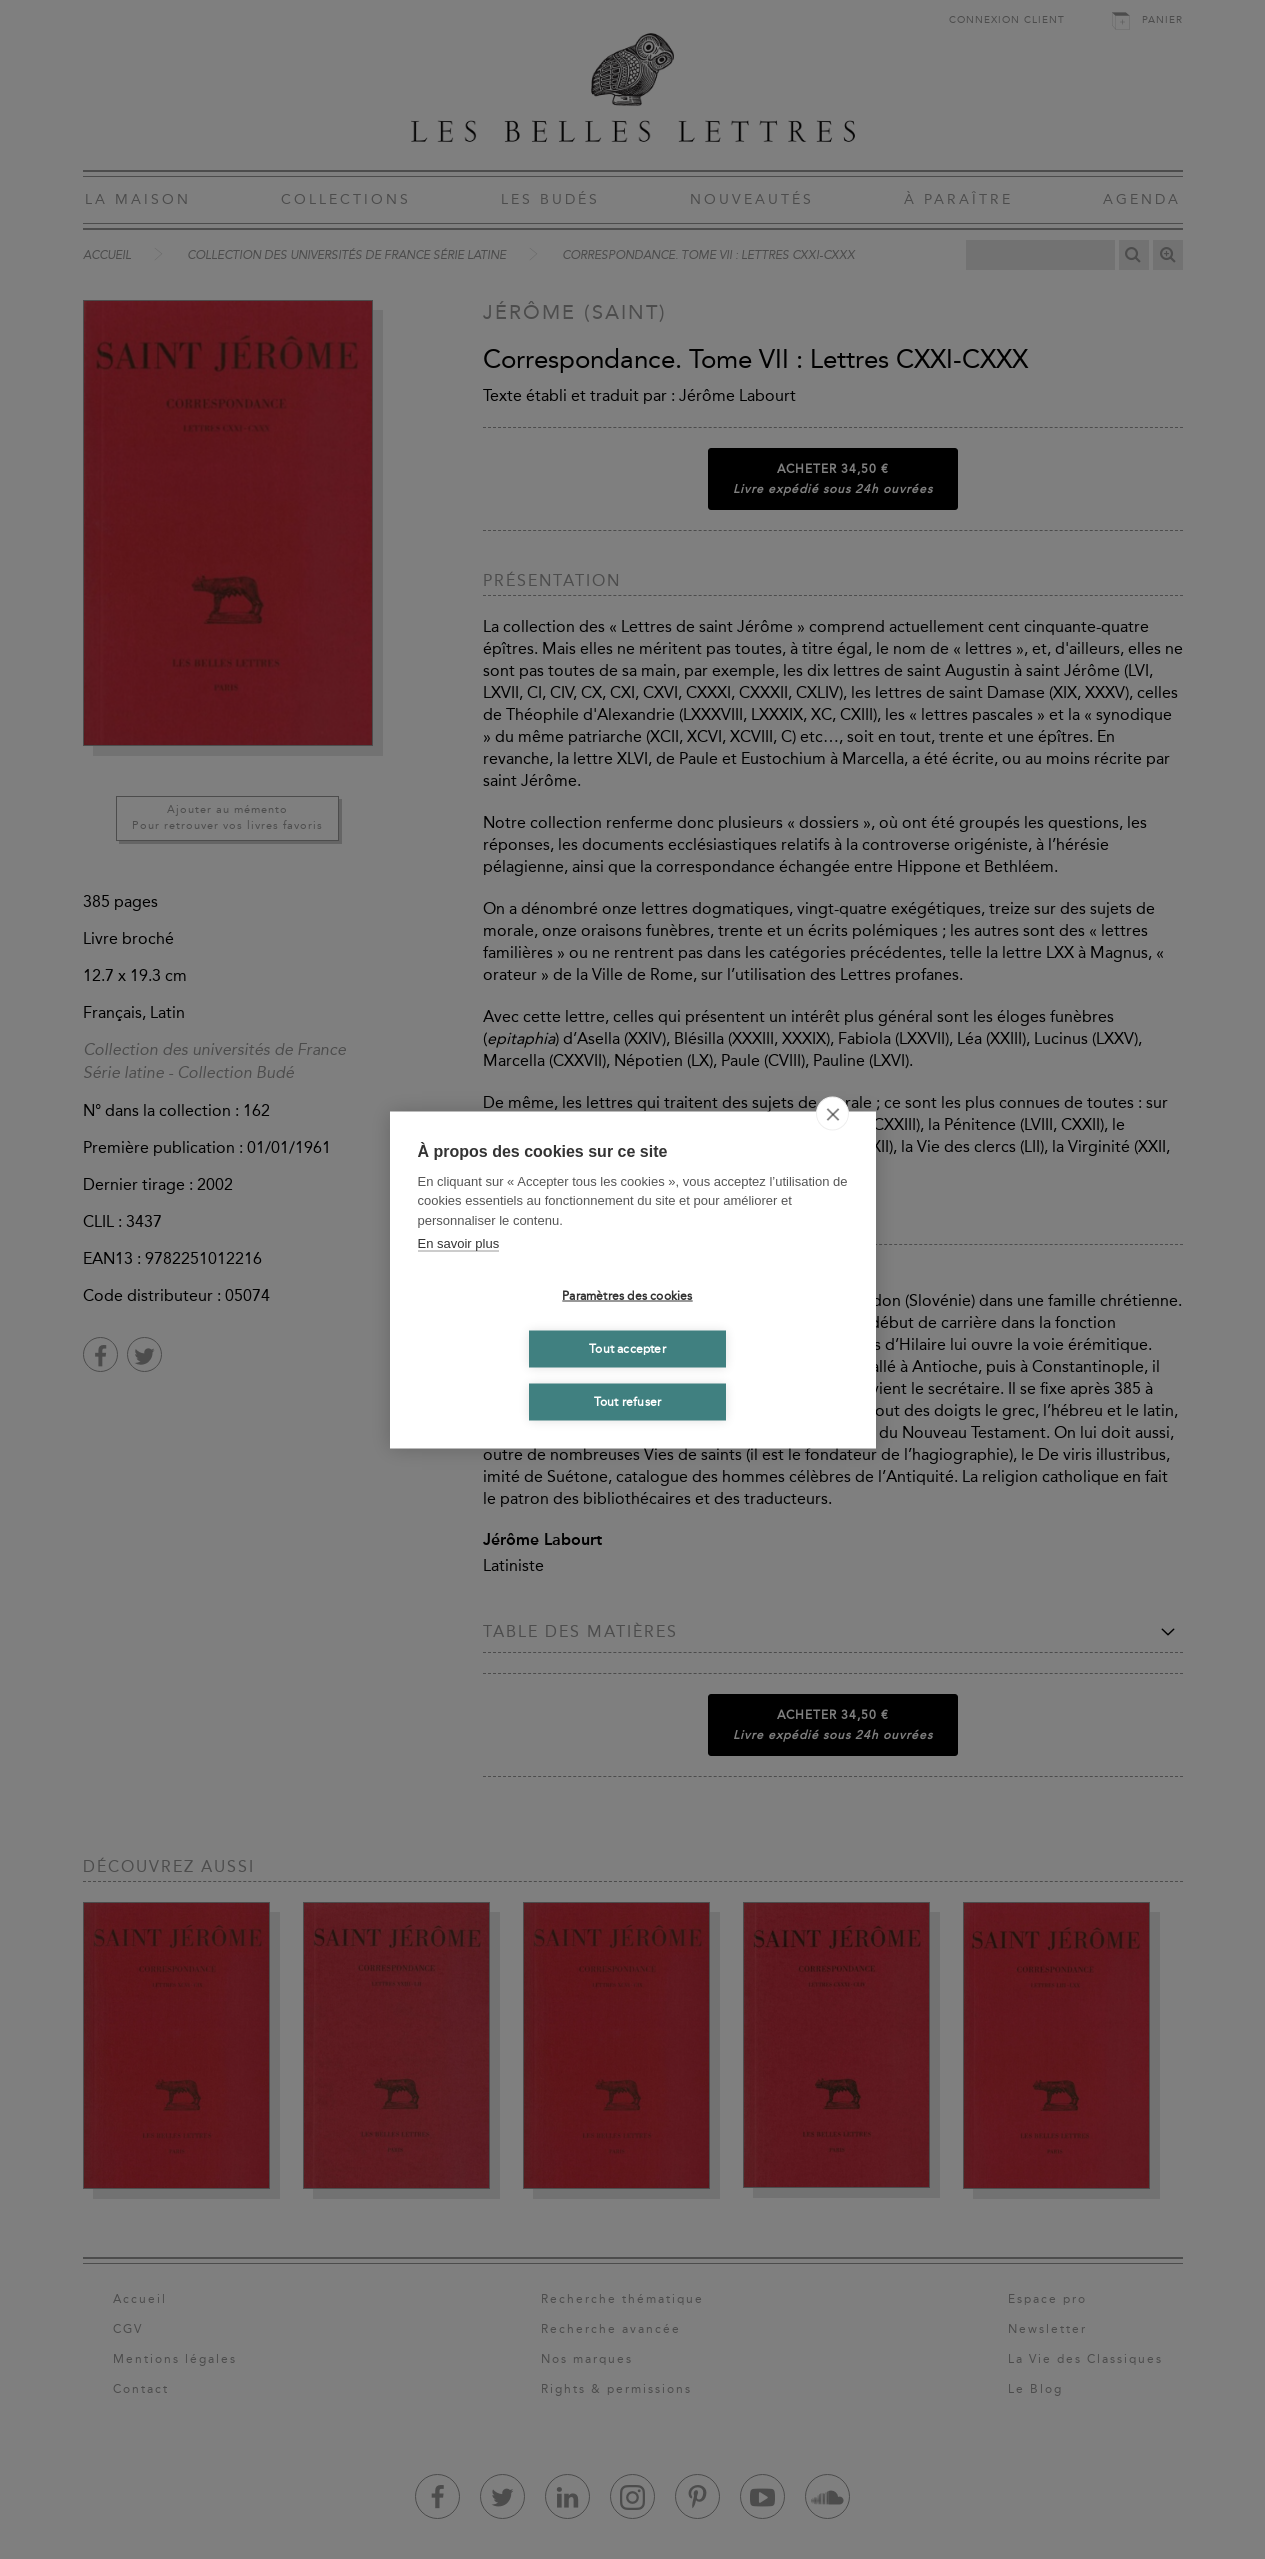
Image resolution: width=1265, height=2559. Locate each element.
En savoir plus (459, 1243)
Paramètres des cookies (627, 1296)
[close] (832, 1113)
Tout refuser (627, 1402)
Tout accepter (627, 1349)
